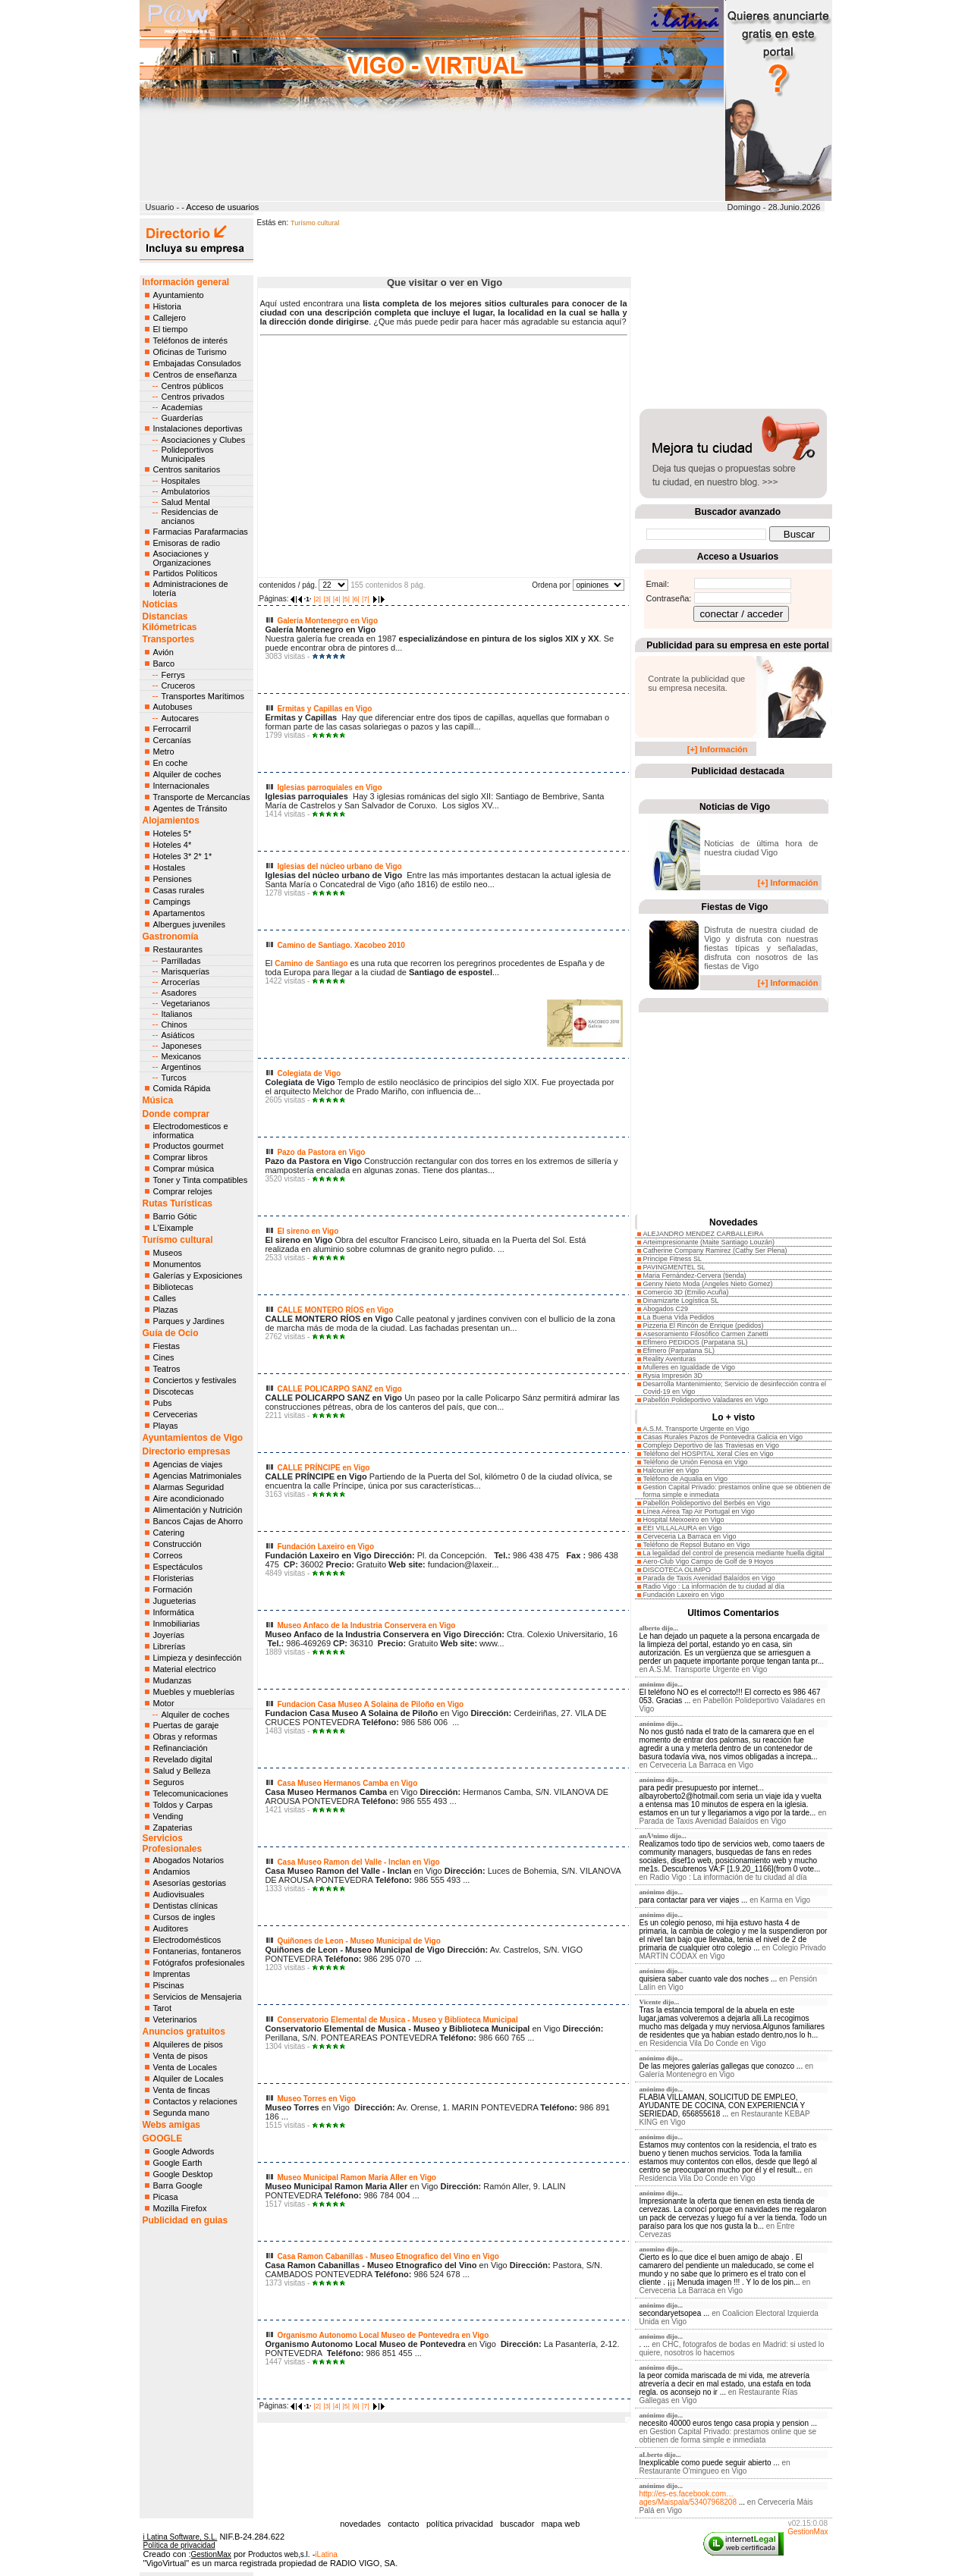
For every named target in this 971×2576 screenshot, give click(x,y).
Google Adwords (184, 2151)
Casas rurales (179, 890)
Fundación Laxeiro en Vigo (325, 1546)
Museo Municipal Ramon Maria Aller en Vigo (356, 2177)
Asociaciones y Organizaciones (182, 558)
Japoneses (182, 1045)
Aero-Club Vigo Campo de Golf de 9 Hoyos (708, 1561)
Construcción (177, 1543)
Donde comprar (176, 1114)
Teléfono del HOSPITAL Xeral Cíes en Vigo (708, 1453)
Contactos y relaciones (195, 2101)
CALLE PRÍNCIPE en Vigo (323, 1468)
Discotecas (173, 1391)
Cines (163, 1357)
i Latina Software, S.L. (180, 2537)
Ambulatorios (186, 491)
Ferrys (173, 674)
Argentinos (182, 1067)
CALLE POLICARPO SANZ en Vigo (339, 1389)
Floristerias (173, 1578)
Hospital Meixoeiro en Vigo (683, 1519)
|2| (317, 599)
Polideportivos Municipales (188, 454)
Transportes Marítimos (203, 696)
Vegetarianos (186, 1003)
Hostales (169, 867)
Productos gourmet (188, 1145)
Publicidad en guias (185, 2220)
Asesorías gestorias (190, 1882)
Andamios (171, 1871)
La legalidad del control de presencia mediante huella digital (734, 1553)
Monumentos (177, 1264)
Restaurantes (178, 949)
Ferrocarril (172, 728)
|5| (346, 599)
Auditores (170, 1928)
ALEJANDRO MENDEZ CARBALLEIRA (703, 1234)
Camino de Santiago (311, 963)
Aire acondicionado (189, 1498)
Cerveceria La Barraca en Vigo (690, 1536)
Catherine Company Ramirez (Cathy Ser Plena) (715, 1250)
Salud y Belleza (182, 1770)
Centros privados (193, 396)
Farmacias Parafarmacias (200, 531)
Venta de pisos (180, 2055)
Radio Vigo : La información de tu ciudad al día (713, 1586)
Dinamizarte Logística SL (681, 1300)
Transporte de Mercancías (201, 797)
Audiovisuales (179, 1894)
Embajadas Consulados (197, 363)
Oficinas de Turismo (190, 351)
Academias (182, 407)
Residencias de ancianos (190, 516)
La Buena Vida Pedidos (679, 1317)
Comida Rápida (182, 1088)
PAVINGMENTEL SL (674, 1267)
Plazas (165, 1309)
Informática (173, 1612)
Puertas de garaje (186, 1725)
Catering (169, 1532)
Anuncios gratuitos (184, 2031)
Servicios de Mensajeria (197, 1996)
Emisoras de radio (187, 543)
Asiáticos (178, 1035)
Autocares (181, 718)
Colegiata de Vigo (309, 1073)
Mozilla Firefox (180, 2208)
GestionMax (807, 2531)
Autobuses (173, 706)
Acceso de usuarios (222, 207)
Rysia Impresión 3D (673, 1375)
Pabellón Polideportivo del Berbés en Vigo (707, 1503)
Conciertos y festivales (195, 1380)
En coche (170, 762)
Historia (167, 306)
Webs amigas (171, 2124)
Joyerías (169, 1634)
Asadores (179, 992)
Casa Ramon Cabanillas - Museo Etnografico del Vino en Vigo (387, 2256)
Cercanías (172, 740)
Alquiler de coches (187, 774)
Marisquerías (186, 971)
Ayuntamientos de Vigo (193, 1437)
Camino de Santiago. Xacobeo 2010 (340, 945)
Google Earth (178, 2162)
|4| (337, 599)
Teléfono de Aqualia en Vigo (685, 1479)
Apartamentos (179, 913)
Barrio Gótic (175, 1216)
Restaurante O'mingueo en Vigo (693, 2471)
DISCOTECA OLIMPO (677, 1570)
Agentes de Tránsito (190, 808)
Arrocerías (181, 982)
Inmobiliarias (176, 1623)
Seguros (168, 1782)
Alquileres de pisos (188, 2044)
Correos (168, 1555)
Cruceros (179, 685)
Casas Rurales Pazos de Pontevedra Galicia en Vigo (723, 1437)
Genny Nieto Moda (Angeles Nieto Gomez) (708, 1284)
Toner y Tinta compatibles (200, 1179)
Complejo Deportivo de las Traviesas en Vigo (711, 1445)
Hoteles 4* (172, 844)
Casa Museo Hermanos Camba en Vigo (347, 1783)
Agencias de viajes (188, 1464)
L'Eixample (173, 1227)
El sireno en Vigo (307, 1231)
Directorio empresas (187, 1451)
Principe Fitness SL (672, 1259)
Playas (165, 1425)
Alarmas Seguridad (189, 1487)
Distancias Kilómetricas (170, 621)
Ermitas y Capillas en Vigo (324, 708)
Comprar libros (180, 1157)
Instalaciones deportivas (198, 428)
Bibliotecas (173, 1286)
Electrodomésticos (187, 1939)
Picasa (165, 2196)
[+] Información (717, 749)
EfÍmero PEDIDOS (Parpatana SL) (695, 1342)
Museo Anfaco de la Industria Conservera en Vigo (366, 1625)
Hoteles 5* (172, 833)
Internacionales (181, 785)
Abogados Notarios (189, 1860)
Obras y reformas (185, 1736)
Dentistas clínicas (185, 1905)
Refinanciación (180, 1747)
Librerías (169, 1646)
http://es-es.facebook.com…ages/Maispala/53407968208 (688, 2498)
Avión (163, 652)
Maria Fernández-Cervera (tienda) (694, 1275)
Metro (163, 751)
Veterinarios (175, 2019)
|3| (327, 599)
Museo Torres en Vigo (316, 2098)
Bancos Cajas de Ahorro (198, 1521)
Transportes (169, 639)
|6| (356, 599)
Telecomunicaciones (190, 1793)
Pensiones (172, 878)
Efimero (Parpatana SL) (679, 1350)
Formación (173, 1589)
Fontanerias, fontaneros (197, 1951)
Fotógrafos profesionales (199, 1962)
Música (158, 1100)
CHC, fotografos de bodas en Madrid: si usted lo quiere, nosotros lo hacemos (732, 2348)
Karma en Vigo (785, 1900)
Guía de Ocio (171, 1333)
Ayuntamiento (178, 295)
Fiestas (166, 1346)
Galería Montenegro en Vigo (327, 621)
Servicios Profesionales (173, 1843)
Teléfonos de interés (190, 340)
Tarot (162, 2008)
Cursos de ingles (184, 1917)
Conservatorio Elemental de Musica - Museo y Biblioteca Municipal (397, 2020)
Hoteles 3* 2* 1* (182, 856)
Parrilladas (181, 960)
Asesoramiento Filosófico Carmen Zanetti (705, 1334)
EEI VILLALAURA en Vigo (682, 1528)
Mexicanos (182, 1056)
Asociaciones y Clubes (204, 439)
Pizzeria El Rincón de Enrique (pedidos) (703, 1325)
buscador (517, 2523)
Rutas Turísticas (177, 1203)
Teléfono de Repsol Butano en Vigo (696, 1544)
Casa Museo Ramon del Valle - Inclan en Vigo (358, 1862)
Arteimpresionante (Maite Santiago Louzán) (709, 1242)
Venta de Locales (185, 2067)
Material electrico (184, 1669)
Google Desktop (183, 2174)
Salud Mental (186, 502)
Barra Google (178, 2185)
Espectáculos (178, 1566)
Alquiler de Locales (188, 2078)
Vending (168, 1816)
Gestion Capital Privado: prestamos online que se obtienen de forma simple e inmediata (727, 2435)
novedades (360, 2523)
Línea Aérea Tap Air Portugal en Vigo (699, 1511)
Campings (172, 901)
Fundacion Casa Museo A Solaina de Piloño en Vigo (370, 1704)
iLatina (326, 2554)
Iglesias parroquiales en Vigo (329, 787)
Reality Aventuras (669, 1359)
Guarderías (182, 417)
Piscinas (168, 1985)
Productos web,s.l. (279, 2554)
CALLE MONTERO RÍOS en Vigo (335, 1310)
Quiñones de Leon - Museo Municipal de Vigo (358, 1941)
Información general (186, 282)
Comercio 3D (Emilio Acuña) (686, 1292)
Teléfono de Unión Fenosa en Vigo (695, 1462)
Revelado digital (182, 1759)
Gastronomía (171, 936)
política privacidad (459, 2523)
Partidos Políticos (185, 573)
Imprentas (171, 1973)
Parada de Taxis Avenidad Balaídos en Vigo (709, 1578)
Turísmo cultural (178, 1240)
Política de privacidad (179, 2545)
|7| (365, 599)
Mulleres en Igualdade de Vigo (689, 1367)
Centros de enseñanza (195, 374)
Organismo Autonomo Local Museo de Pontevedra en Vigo (383, 2335)
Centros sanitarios (187, 469)
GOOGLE (163, 2138)
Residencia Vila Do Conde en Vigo (707, 2043)
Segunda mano (181, 2112)
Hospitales (181, 480)
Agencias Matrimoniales (197, 1475)
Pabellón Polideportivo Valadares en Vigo (705, 1400)
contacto (404, 2523)
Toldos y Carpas (183, 1804)
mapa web (561, 2523)
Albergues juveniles (189, 924)
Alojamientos (171, 820)
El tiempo (170, 329)
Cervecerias (175, 1414)
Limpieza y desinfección (197, 1657)
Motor (163, 1703)
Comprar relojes (182, 1191)
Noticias (160, 604)
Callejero (169, 317)
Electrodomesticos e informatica (190, 1131)
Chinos (174, 1024)
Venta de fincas (181, 2089)
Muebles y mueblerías (194, 1691)
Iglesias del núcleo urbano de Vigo (339, 866)
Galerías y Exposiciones (198, 1275)
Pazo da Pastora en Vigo (321, 1152)
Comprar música (184, 1168)
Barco (164, 663)
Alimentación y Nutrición (198, 1509)
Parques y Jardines (189, 1321)
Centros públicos (193, 386)
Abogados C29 (666, 1309)
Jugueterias (174, 1600)
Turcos (174, 1077)
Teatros (167, 1368)
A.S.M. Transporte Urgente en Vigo (696, 1428)
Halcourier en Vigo (671, 1470)
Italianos (177, 1013)
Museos (168, 1252)
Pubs (162, 1402)
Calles (165, 1298)
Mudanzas (172, 1680)
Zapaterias (173, 1827)
